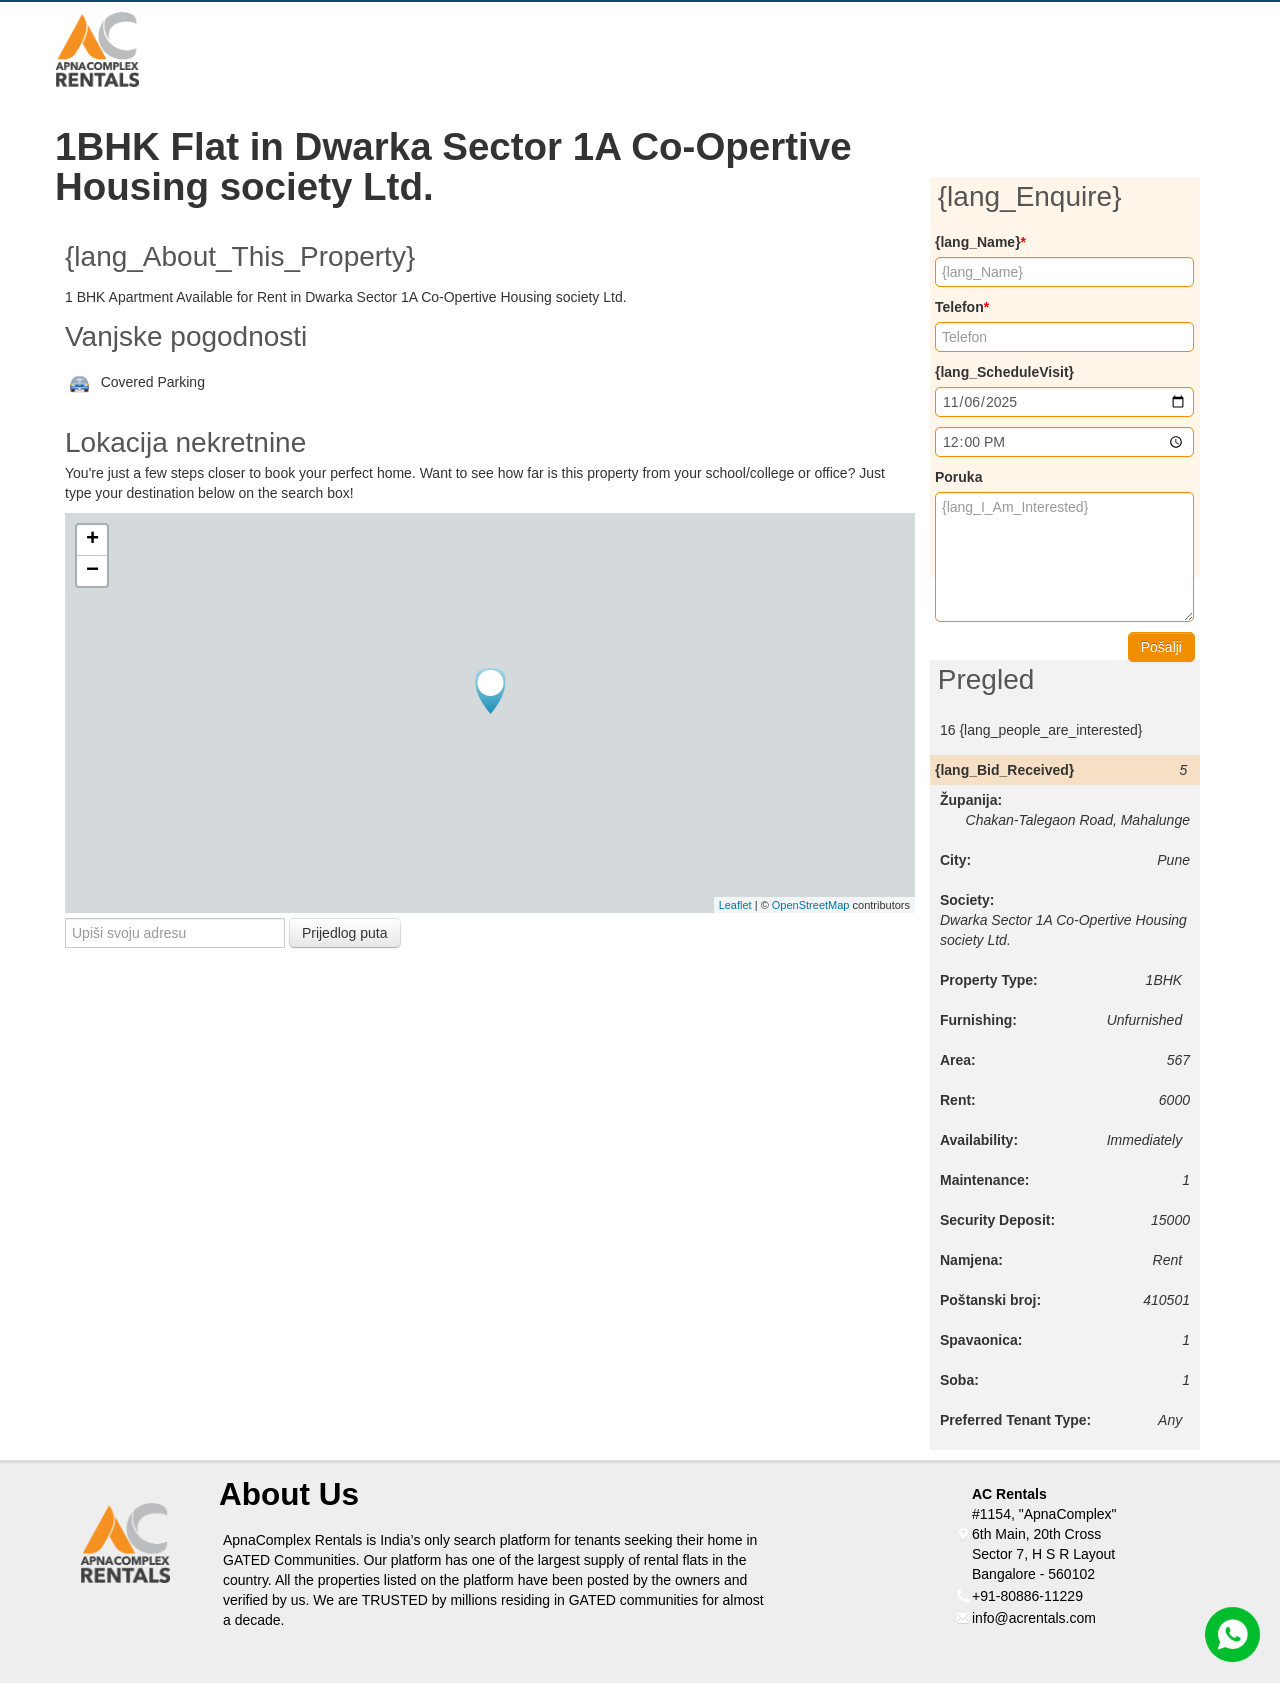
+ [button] (92, 540)
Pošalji (1161, 647)
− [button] (92, 571)
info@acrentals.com (1034, 1618)
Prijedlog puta (345, 933)
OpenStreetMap (811, 905)
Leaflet (735, 905)
